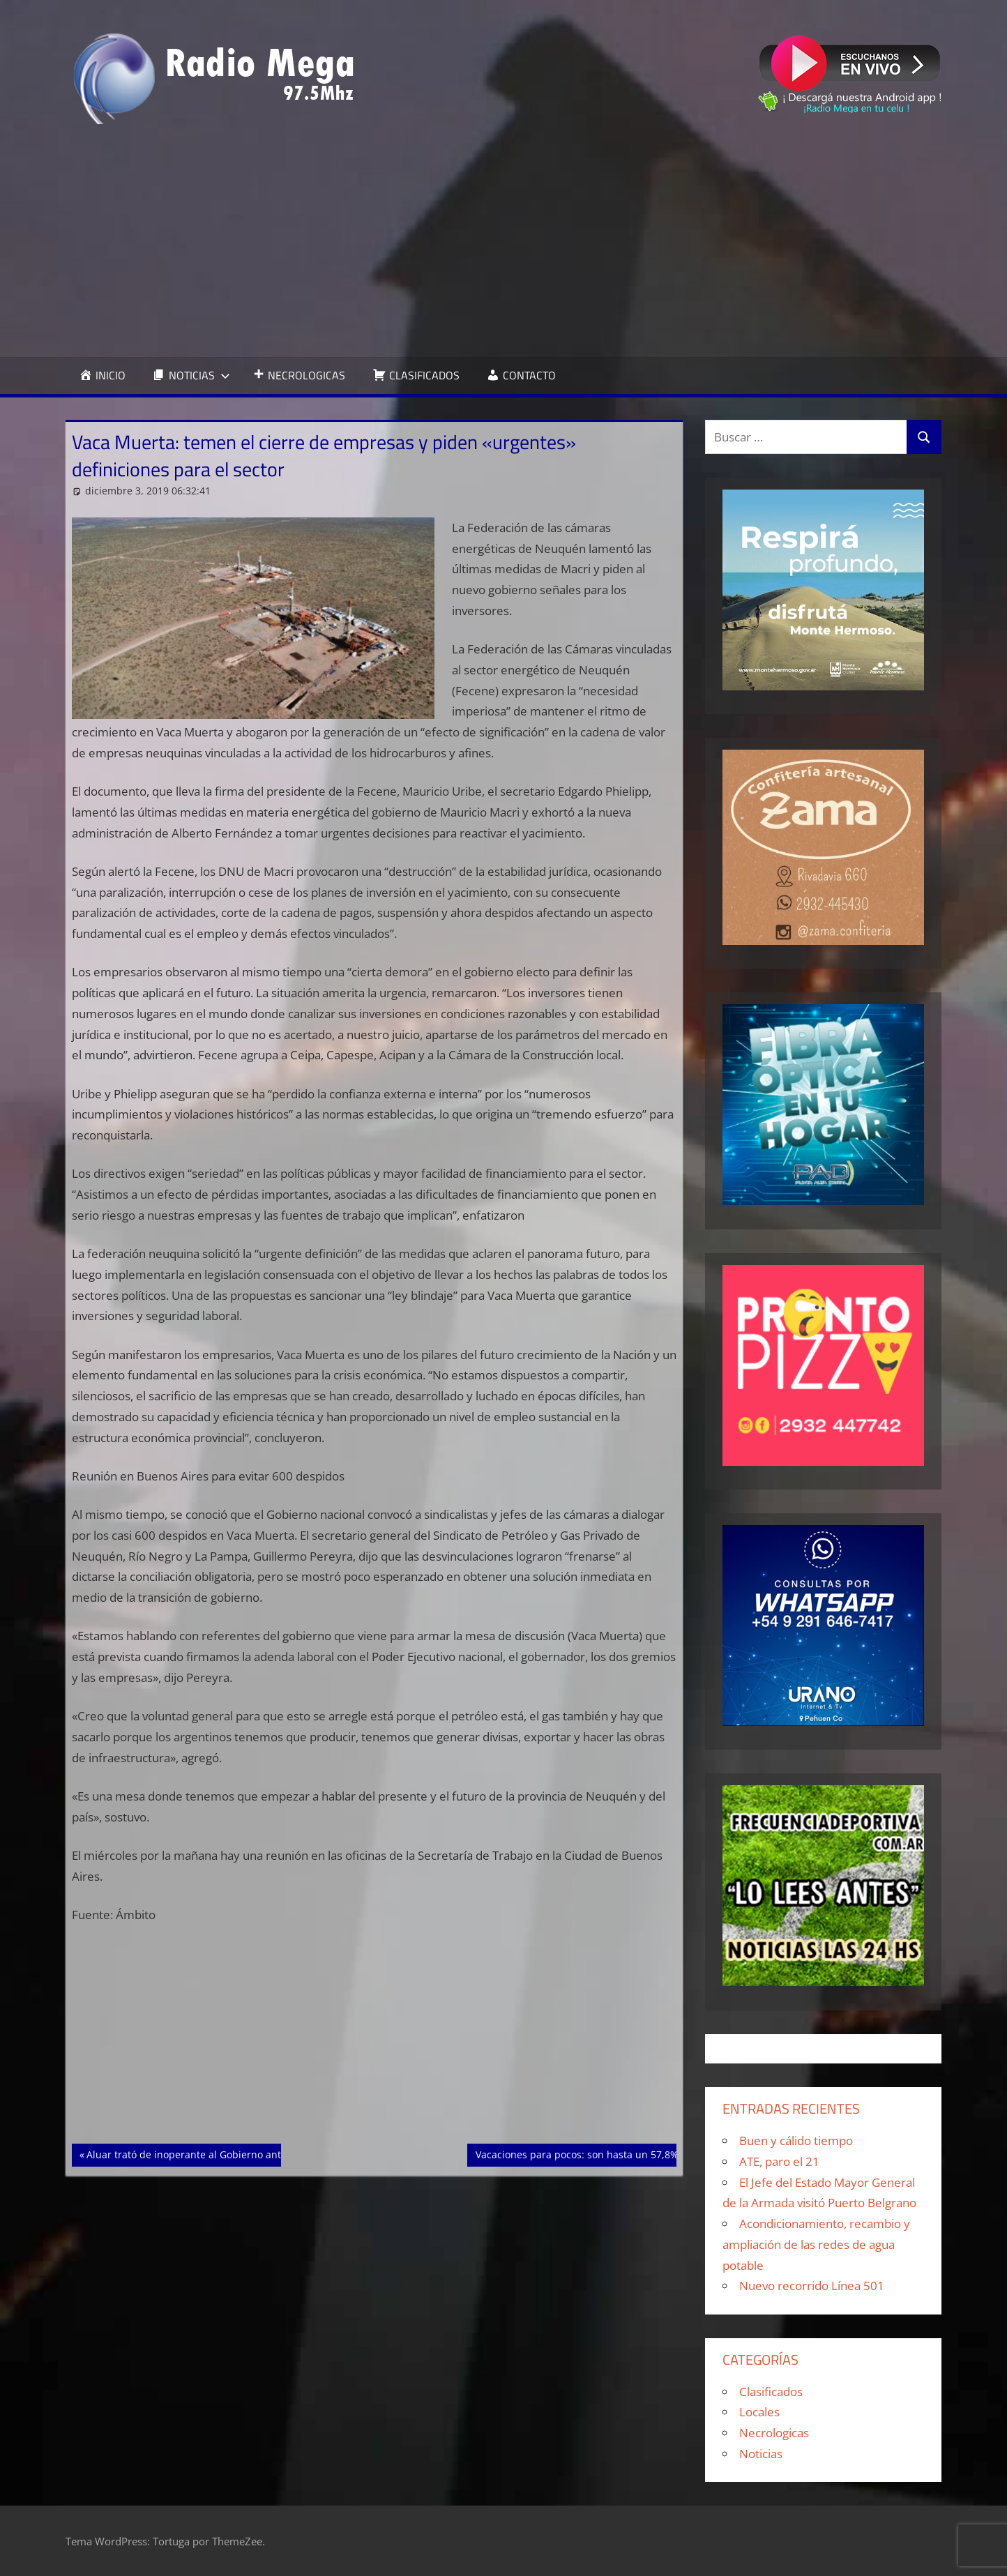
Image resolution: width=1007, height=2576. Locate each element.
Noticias (760, 2454)
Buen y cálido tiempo (796, 2140)
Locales (759, 2412)
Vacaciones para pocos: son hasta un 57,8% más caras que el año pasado (646, 2153)
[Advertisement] (503, 240)
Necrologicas (774, 2433)
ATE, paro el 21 (779, 2161)
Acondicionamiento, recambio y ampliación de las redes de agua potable (816, 2244)
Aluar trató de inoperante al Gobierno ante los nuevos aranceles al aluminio (264, 2153)
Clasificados (771, 2392)
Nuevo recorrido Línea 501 (811, 2286)
